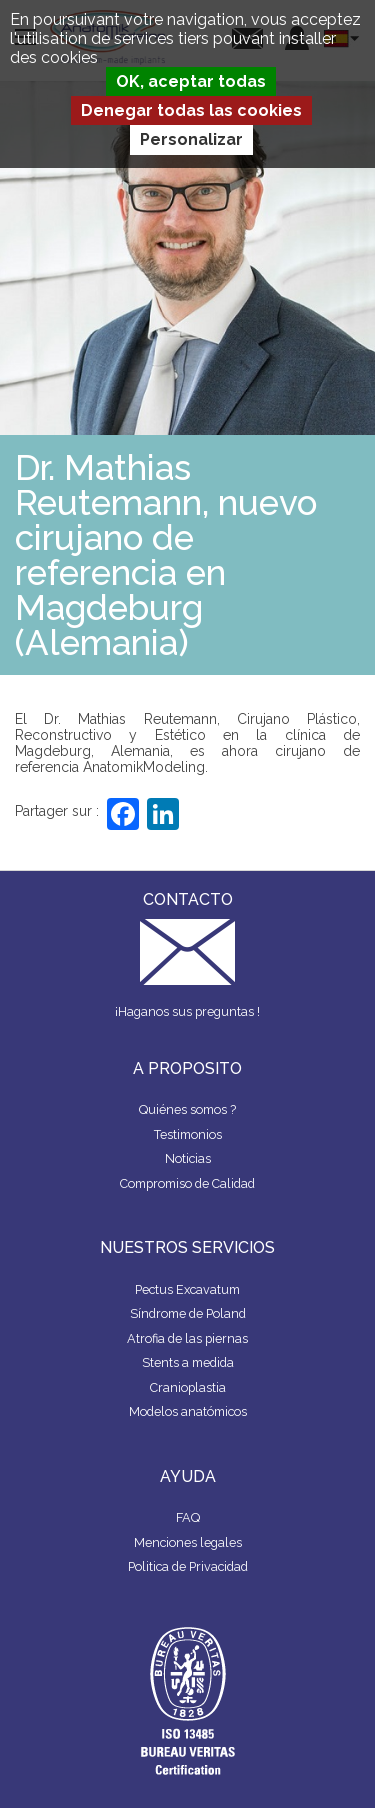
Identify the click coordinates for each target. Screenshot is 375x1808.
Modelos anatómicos (188, 1411)
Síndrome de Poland (188, 1313)
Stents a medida (188, 1362)
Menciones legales (188, 1542)
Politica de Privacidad (188, 1566)
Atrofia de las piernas (187, 1338)
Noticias (188, 1158)
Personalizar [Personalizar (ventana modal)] (191, 139)
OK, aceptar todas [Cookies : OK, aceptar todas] (191, 81)
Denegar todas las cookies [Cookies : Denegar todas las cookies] (191, 110)
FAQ (188, 1517)
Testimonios (188, 1134)
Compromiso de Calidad (187, 1183)
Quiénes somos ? (187, 1109)
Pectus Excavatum (187, 1289)
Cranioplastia (188, 1387)
